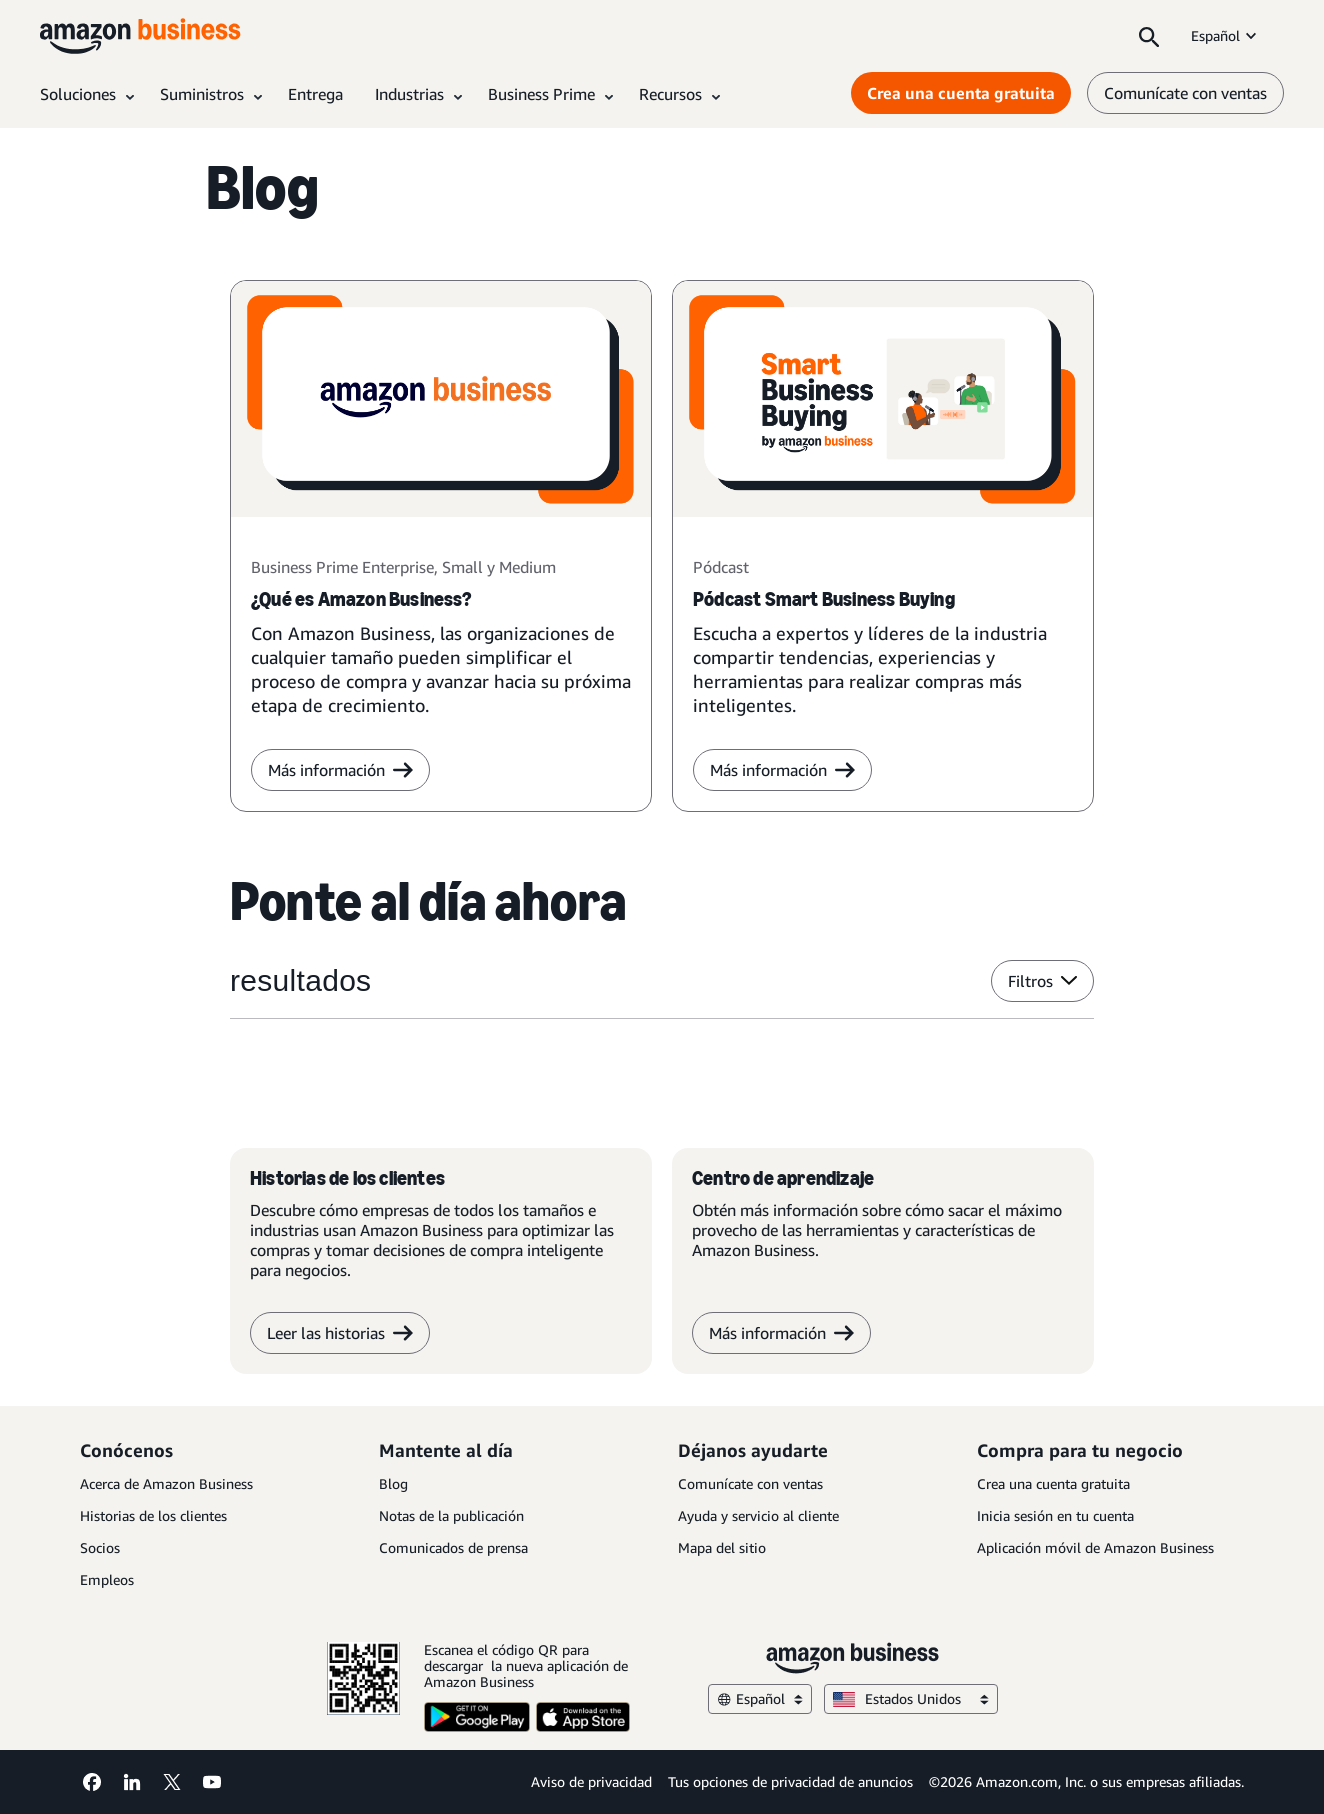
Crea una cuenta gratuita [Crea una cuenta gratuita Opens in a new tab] (961, 93)
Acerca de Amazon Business (166, 1483)
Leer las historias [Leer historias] (340, 1333)
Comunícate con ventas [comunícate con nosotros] (1185, 93)
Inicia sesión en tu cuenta (1055, 1515)
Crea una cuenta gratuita (1053, 1483)
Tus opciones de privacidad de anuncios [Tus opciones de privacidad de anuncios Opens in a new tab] (790, 1781)
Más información (782, 770)
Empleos (107, 1579)
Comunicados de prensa (453, 1547)
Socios (100, 1547)
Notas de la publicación (451, 1515)
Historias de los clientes (153, 1515)
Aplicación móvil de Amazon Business (1095, 1547)
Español (1225, 35)
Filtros (1042, 981)
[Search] (1149, 36)
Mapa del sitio (722, 1547)
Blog (393, 1483)
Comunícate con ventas (750, 1483)
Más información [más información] (340, 770)
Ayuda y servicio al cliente (758, 1515)
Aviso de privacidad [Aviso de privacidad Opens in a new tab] (591, 1781)
